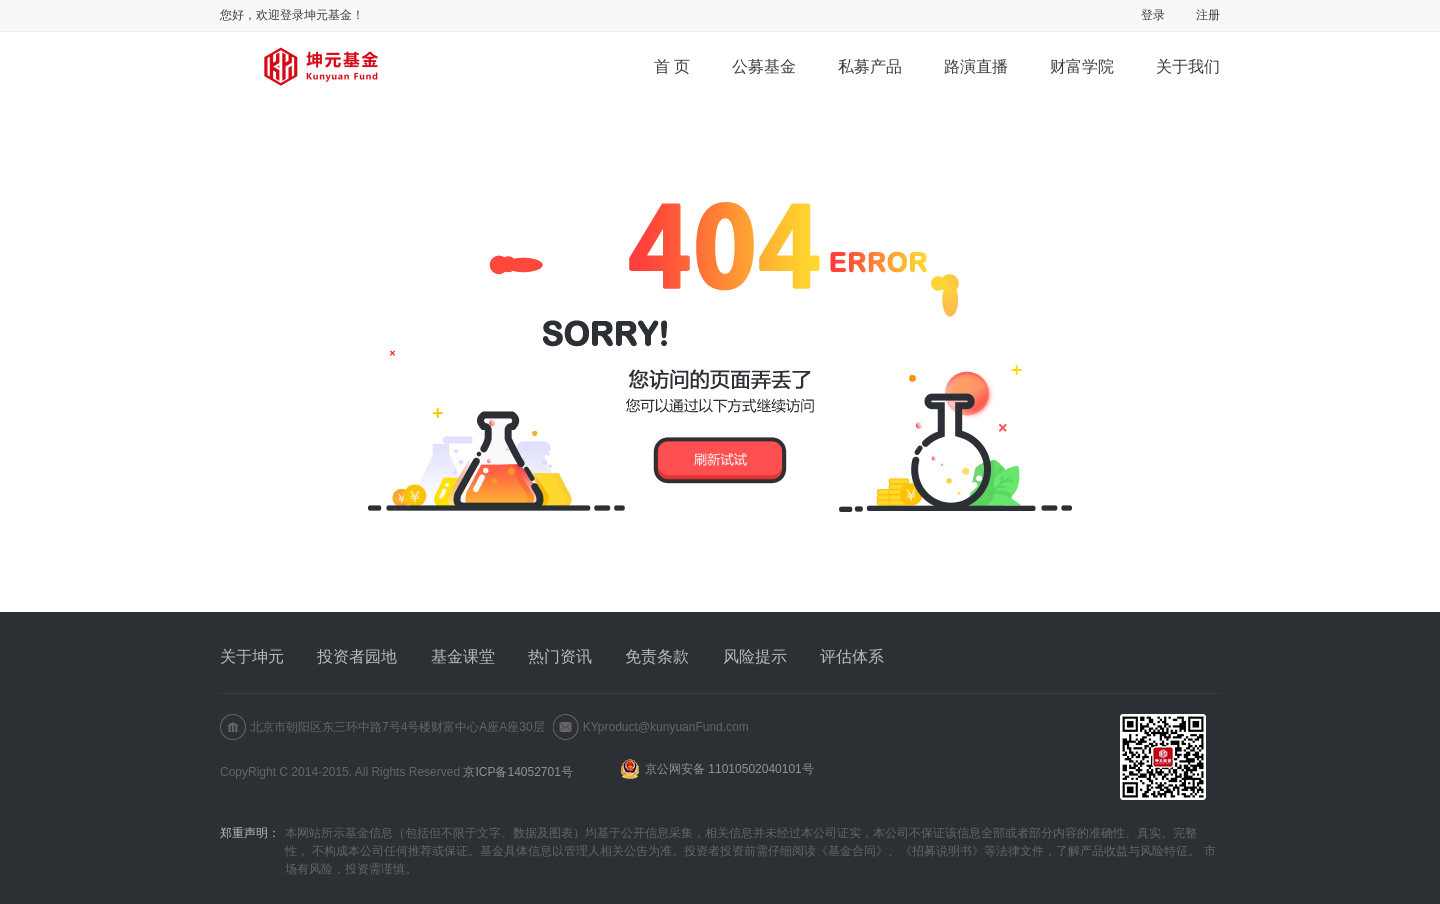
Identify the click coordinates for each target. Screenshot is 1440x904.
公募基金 (764, 66)
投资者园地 (357, 656)
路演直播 (976, 66)
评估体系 (852, 656)
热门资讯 (560, 656)
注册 (1208, 15)
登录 (1153, 15)
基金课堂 (463, 656)
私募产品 (870, 66)
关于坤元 (252, 656)
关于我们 (1188, 66)
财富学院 (1082, 66)
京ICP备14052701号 (517, 772)
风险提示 (755, 656)
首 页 (672, 66)
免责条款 (657, 656)
